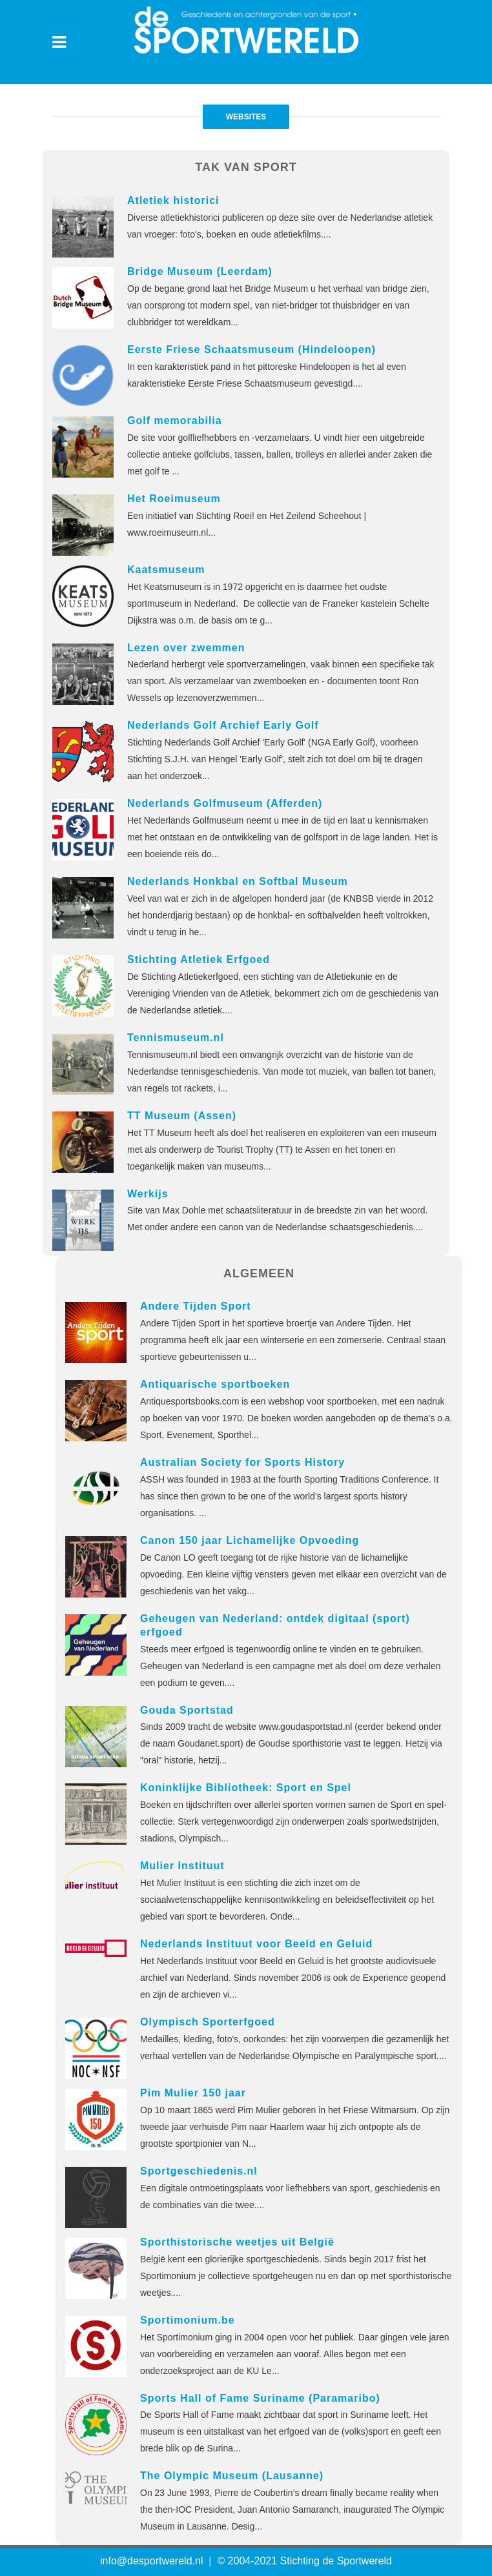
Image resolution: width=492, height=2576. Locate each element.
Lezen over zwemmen (186, 647)
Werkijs (148, 1193)
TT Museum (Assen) (181, 1115)
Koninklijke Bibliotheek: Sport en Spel (245, 1787)
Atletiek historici (173, 200)
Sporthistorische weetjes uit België (237, 2241)
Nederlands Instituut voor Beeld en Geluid (256, 1943)
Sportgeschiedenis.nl (199, 2170)
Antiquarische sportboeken (215, 1384)
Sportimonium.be (187, 2320)
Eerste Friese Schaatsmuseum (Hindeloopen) (251, 349)
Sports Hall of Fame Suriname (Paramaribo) (260, 2398)
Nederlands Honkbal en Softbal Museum (237, 881)
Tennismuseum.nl (175, 1037)
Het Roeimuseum (174, 498)
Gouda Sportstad (187, 1710)
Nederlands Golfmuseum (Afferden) (224, 803)
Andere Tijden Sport (195, 1306)
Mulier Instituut (182, 1865)
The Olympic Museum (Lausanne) (231, 2475)
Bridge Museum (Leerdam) (199, 271)
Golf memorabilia (174, 420)
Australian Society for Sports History (242, 1462)
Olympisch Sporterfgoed (207, 2021)
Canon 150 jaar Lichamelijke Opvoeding (249, 1540)
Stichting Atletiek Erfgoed (198, 959)
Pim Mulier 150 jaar (193, 2092)
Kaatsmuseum (166, 569)
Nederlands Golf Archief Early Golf (223, 725)
